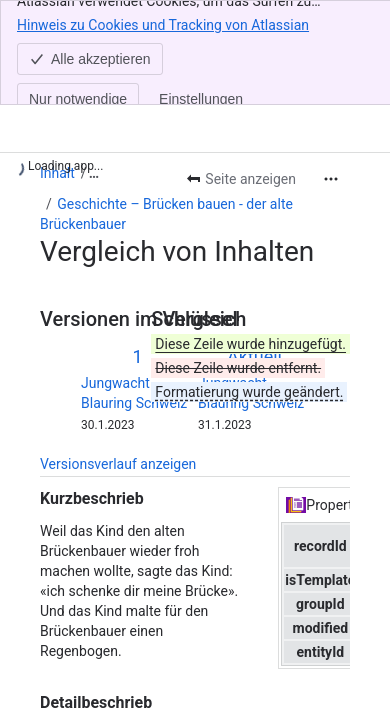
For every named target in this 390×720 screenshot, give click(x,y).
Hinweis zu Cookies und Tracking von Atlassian (163, 24)
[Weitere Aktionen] (331, 179)
